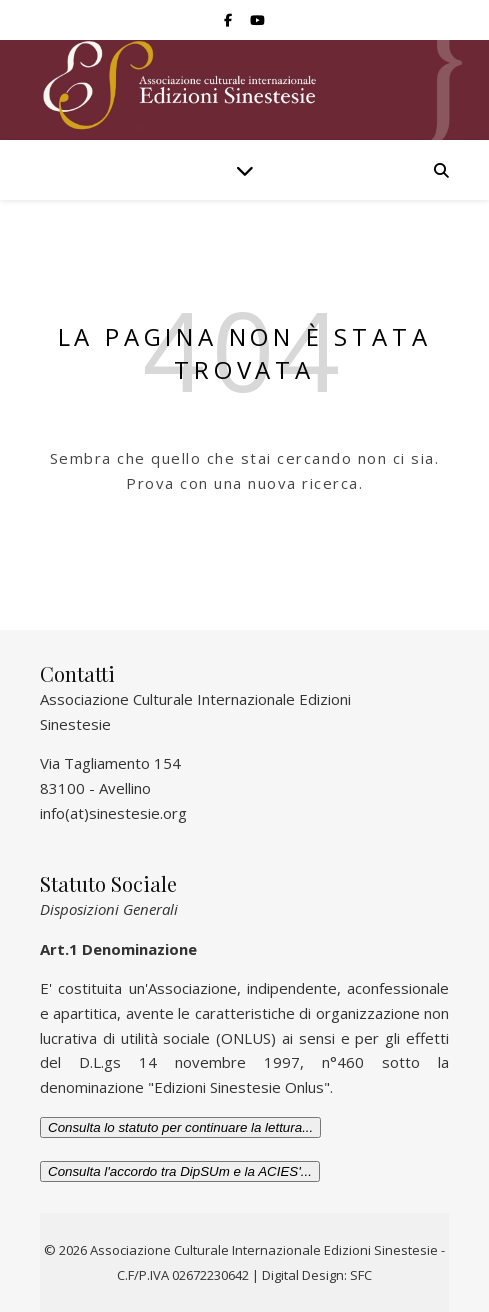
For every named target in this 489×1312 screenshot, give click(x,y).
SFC (361, 1275)
